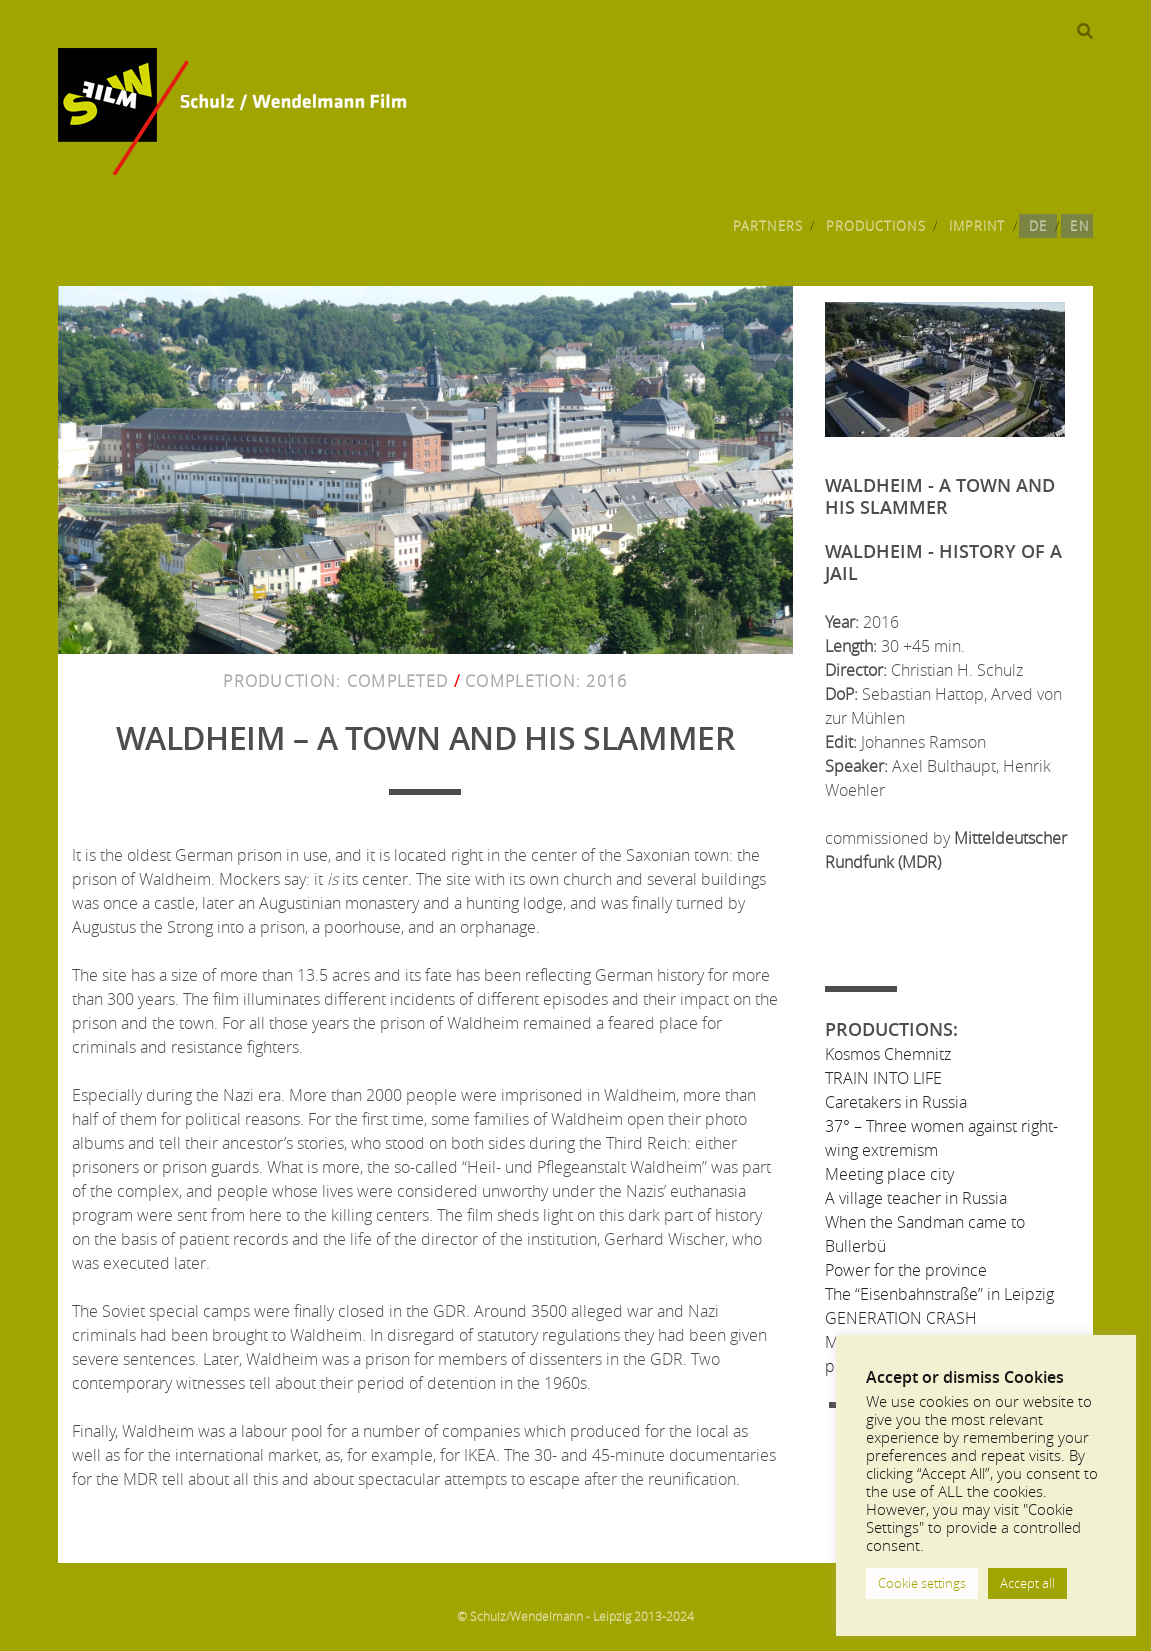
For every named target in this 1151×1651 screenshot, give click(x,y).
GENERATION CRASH (901, 1318)
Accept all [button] (1027, 1583)
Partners (767, 226)
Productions (875, 226)
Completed (398, 681)
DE (1038, 226)
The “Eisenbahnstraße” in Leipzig (939, 1294)
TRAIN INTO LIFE (883, 1078)
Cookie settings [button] (922, 1583)
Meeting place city (889, 1174)
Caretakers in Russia (896, 1102)
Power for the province (906, 1270)
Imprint (977, 226)
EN (1079, 226)
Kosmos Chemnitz (888, 1054)
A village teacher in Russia (916, 1198)
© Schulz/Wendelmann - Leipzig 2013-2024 (575, 1616)
